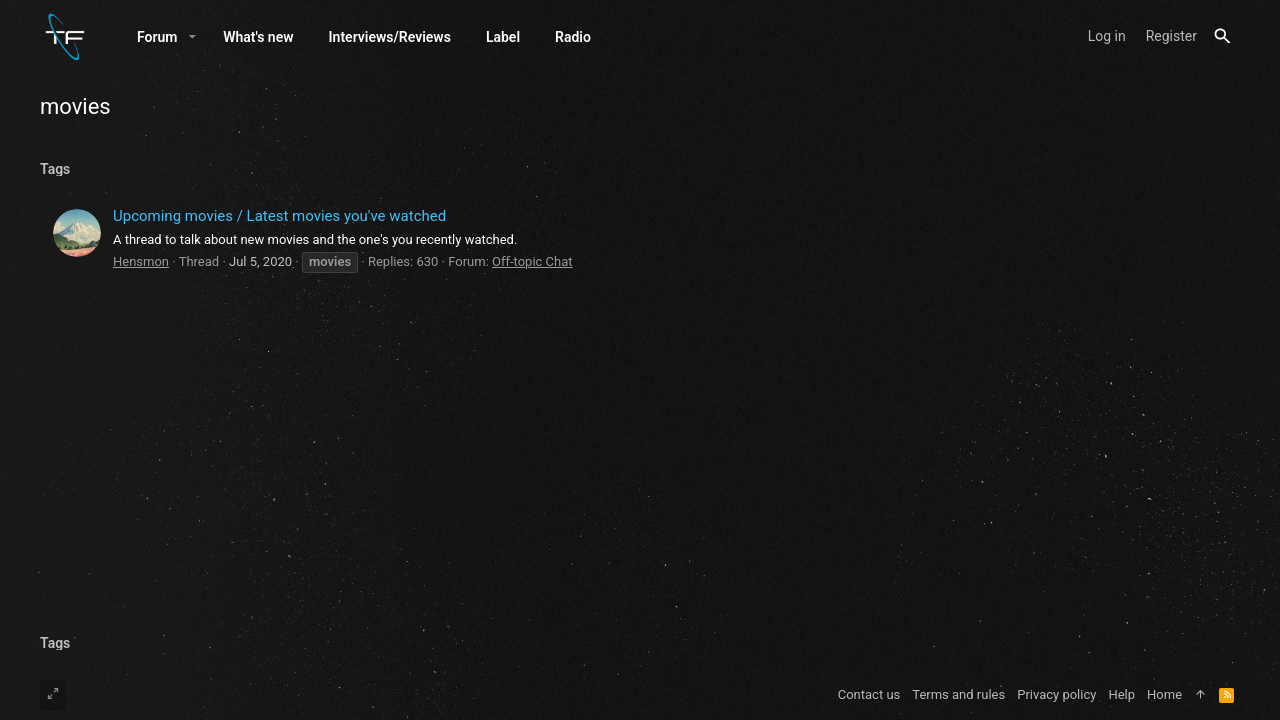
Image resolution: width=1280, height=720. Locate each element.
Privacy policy (1056, 694)
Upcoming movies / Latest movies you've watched (279, 216)
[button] (192, 37)
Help (1121, 694)
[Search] (1222, 36)
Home (1164, 694)
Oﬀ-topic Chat (532, 261)
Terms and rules (958, 694)
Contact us (869, 694)
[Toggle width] (53, 695)
